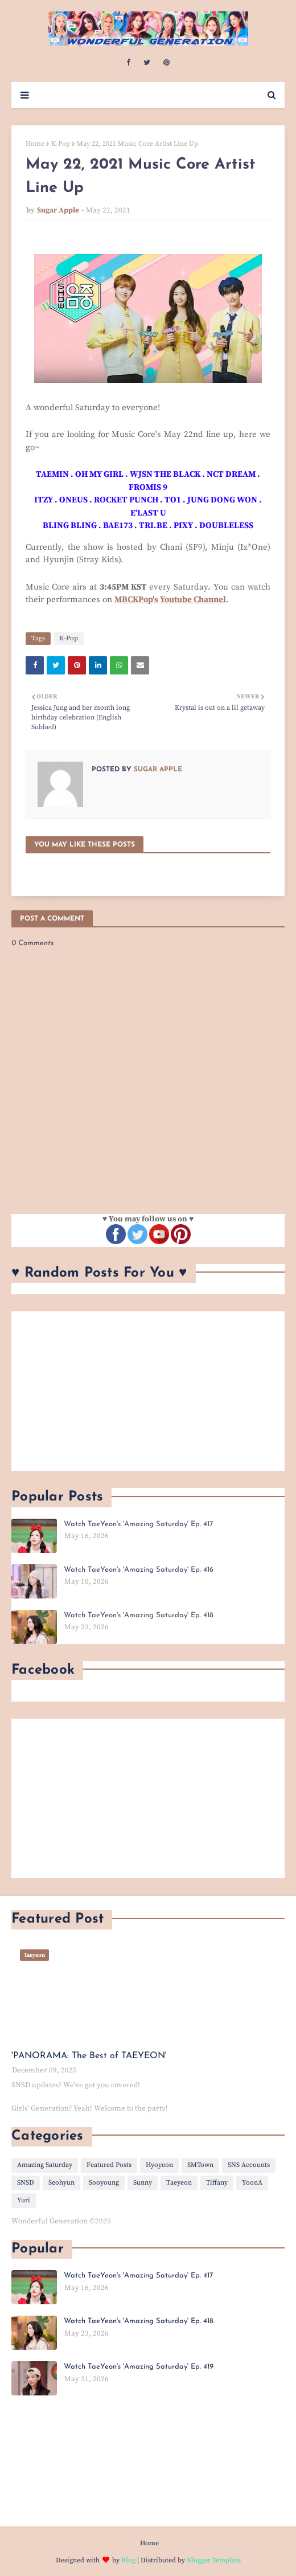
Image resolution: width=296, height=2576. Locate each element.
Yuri (23, 2200)
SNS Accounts (249, 2165)
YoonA (252, 2182)
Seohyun (61, 2182)
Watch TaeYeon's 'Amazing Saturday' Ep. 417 (138, 1524)
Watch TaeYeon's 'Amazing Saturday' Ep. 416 (138, 1569)
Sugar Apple (58, 210)
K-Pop (60, 144)
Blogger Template (214, 2560)
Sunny (142, 2182)
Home (35, 144)
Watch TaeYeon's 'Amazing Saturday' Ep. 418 (138, 1615)
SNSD (25, 2182)
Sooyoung (104, 2182)
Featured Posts (109, 2165)
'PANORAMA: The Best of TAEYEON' (89, 2055)
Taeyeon (179, 2182)
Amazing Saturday (44, 2165)
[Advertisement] (148, 1391)
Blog (128, 2560)
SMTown (200, 2165)
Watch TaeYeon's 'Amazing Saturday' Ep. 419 (138, 2366)
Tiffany (217, 2182)
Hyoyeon (159, 2165)
